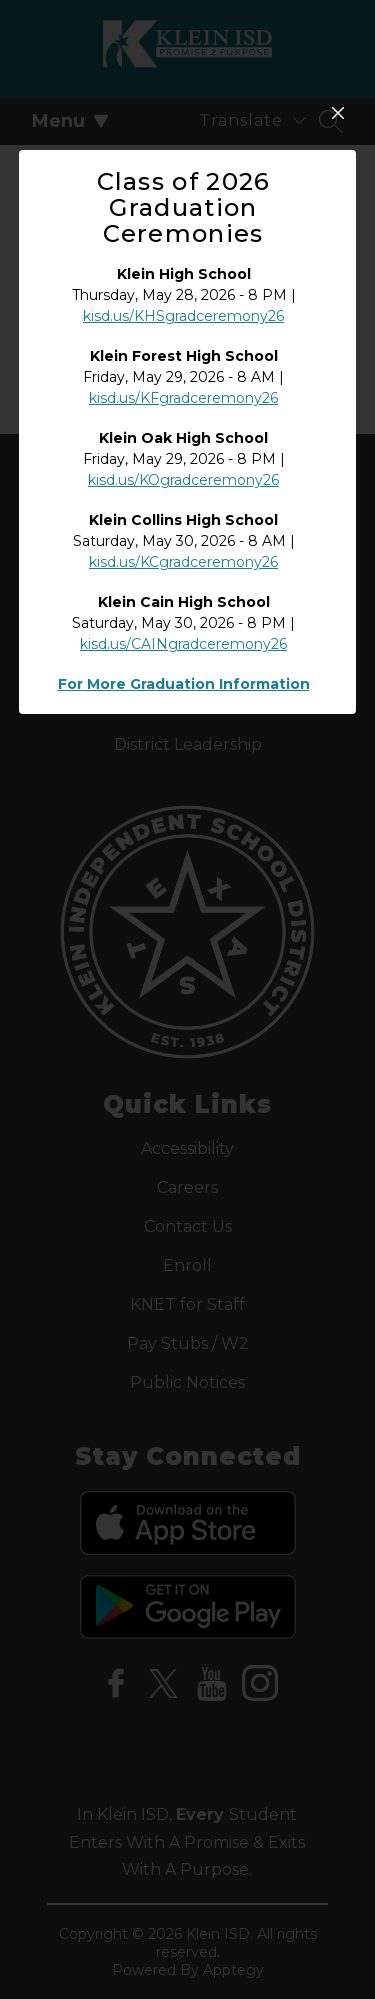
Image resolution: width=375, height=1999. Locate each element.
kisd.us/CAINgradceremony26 (183, 804)
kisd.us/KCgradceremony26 (183, 722)
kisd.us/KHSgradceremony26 (183, 476)
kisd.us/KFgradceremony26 (183, 558)
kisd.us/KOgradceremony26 (183, 640)
